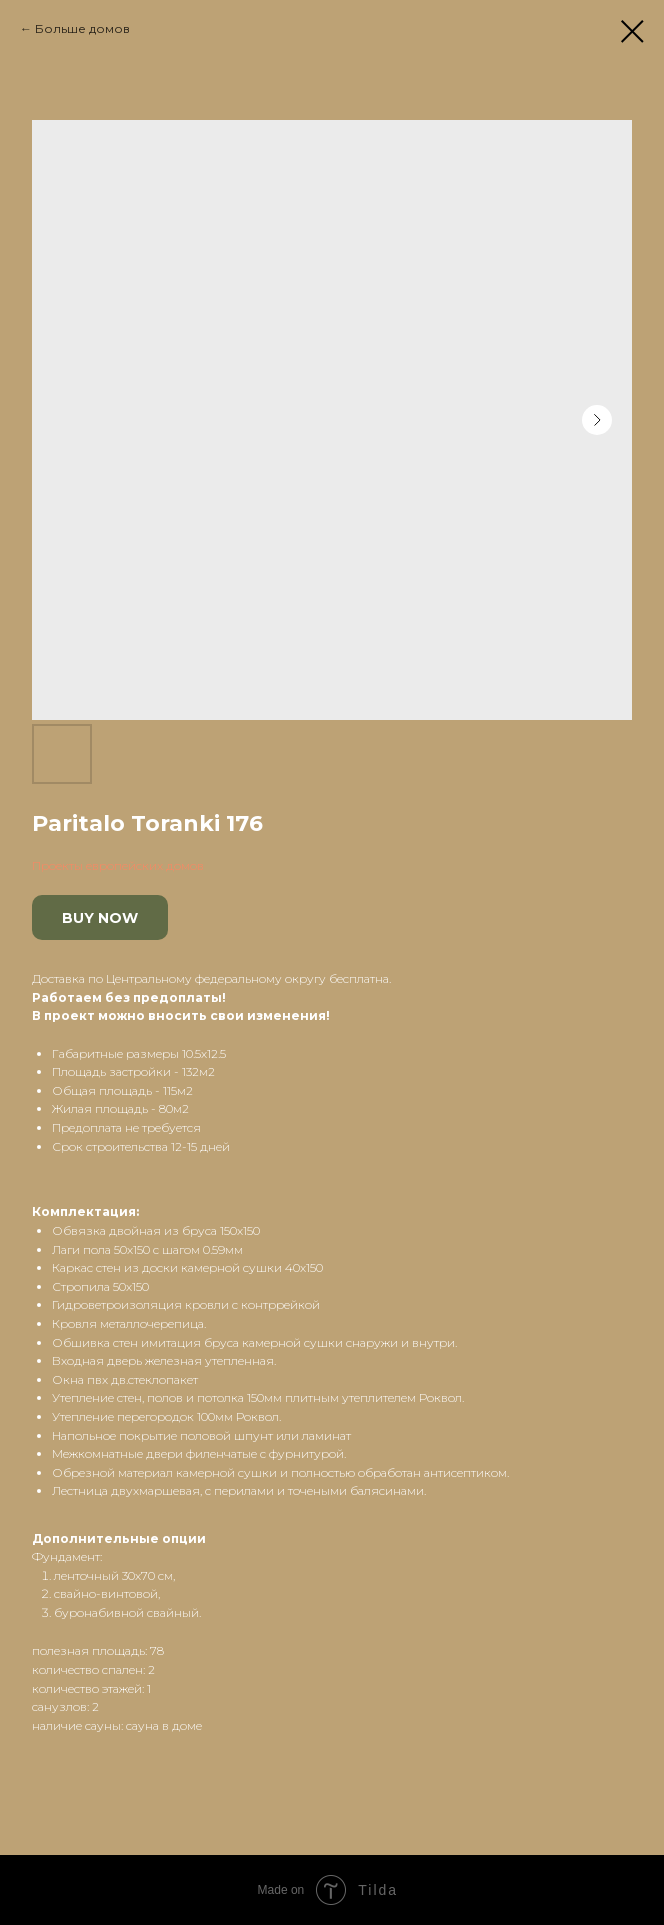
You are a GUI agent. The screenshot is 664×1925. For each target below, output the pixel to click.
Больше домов (82, 28)
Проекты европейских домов (118, 865)
